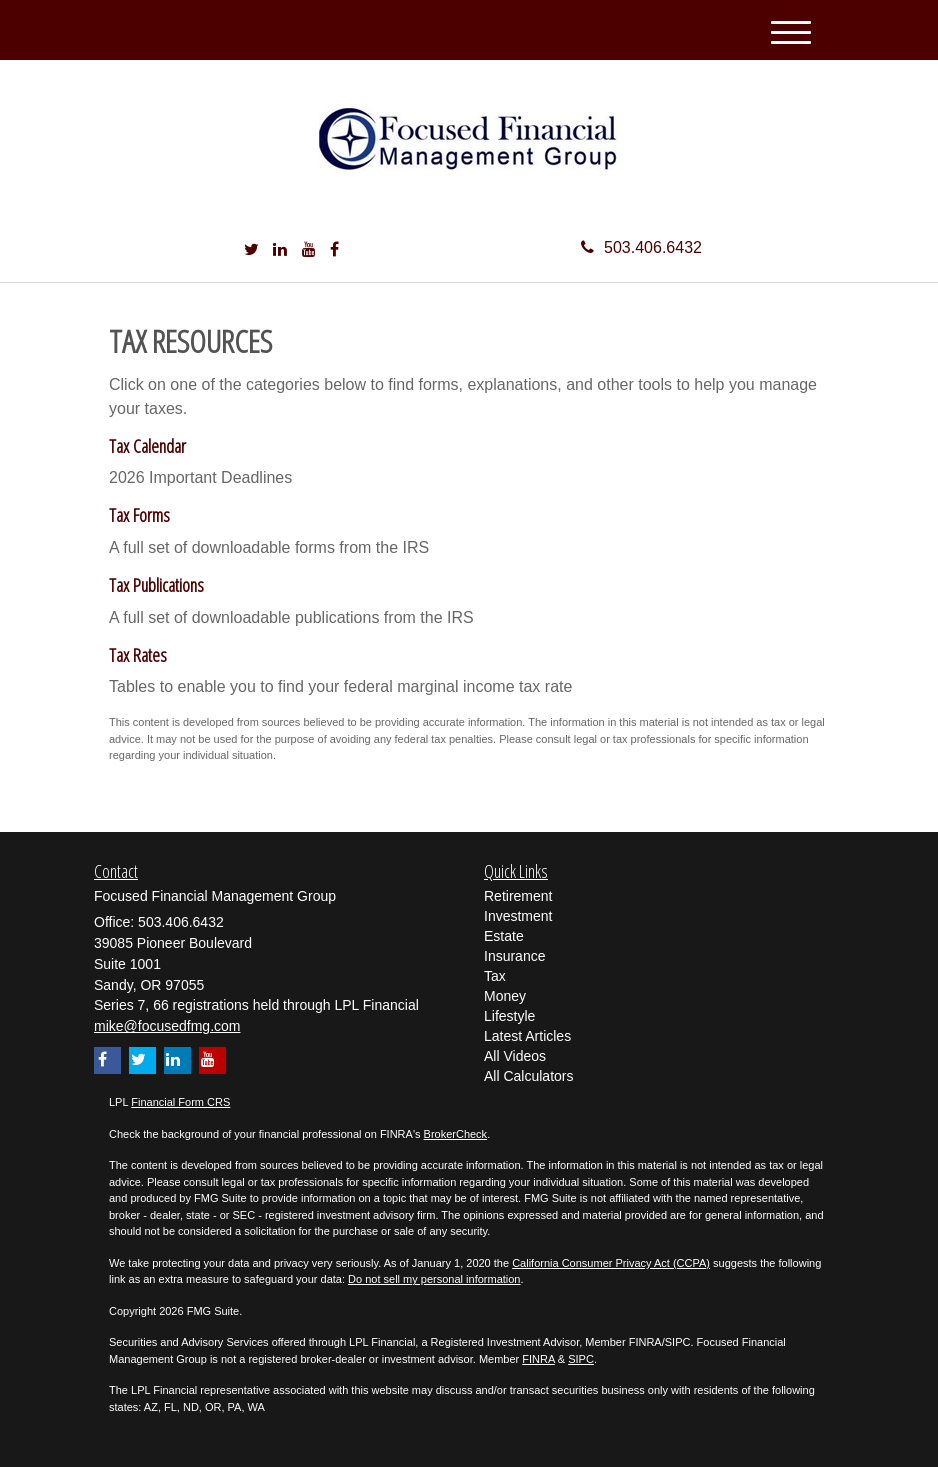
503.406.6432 (641, 247)
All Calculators (528, 1076)
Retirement (518, 896)
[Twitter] (251, 250)
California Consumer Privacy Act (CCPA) (611, 1263)
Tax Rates (138, 654)
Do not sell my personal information (434, 1279)
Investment (518, 916)
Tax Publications (156, 584)
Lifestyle (509, 1016)
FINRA (538, 1359)
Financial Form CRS (180, 1102)
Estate (504, 936)
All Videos (515, 1056)
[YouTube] (309, 250)
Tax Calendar (147, 445)
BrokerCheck (456, 1134)
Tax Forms (139, 514)
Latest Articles (527, 1036)
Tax (495, 976)
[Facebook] (334, 250)
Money (505, 996)
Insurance (514, 956)
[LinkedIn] (280, 250)
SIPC (581, 1359)
